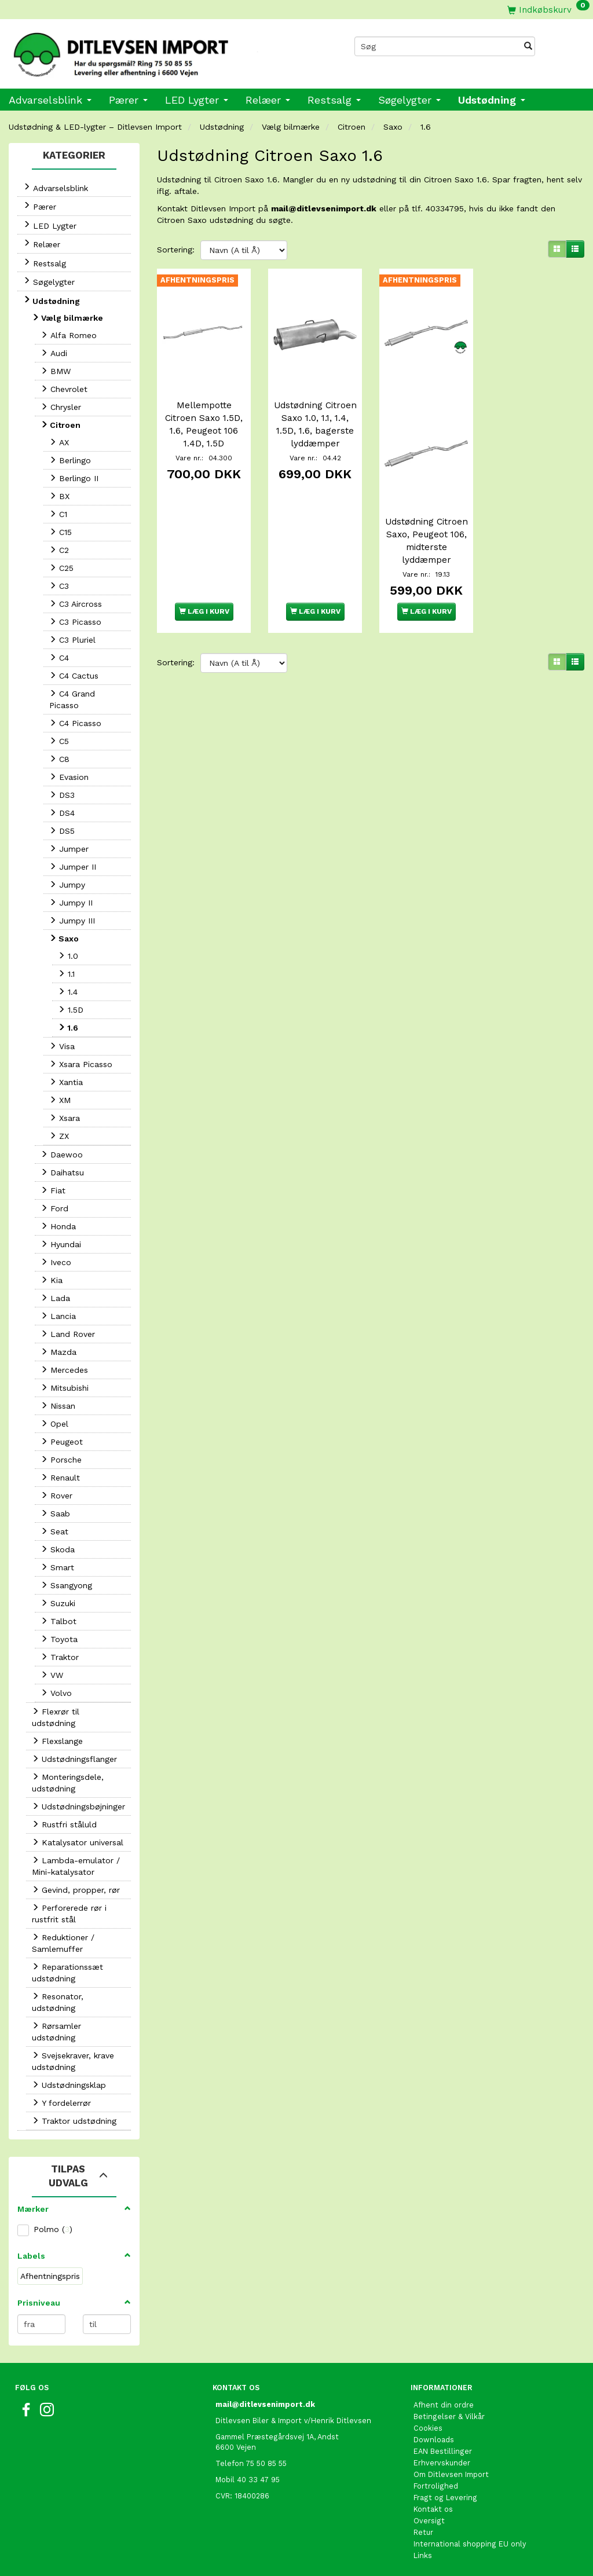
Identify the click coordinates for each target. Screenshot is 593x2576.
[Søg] (528, 46)
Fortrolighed (435, 2486)
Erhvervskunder (441, 2462)
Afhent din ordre (443, 2405)
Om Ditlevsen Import (451, 2474)
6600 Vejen (235, 2447)
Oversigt (429, 2520)
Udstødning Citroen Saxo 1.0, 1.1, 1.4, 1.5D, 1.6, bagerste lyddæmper (315, 429)
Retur (423, 2532)
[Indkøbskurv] (548, 9)
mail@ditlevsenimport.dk (323, 208)
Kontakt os (433, 2509)
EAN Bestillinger (442, 2451)
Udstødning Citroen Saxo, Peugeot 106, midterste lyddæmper (426, 545)
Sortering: (176, 249)
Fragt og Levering (445, 2497)
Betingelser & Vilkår (449, 2416)
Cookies (427, 2428)
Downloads (433, 2439)
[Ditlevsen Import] (148, 51)
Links (422, 2555)
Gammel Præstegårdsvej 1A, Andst (277, 2436)
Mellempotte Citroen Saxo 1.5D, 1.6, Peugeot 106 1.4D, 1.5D (204, 423)
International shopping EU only (469, 2544)
